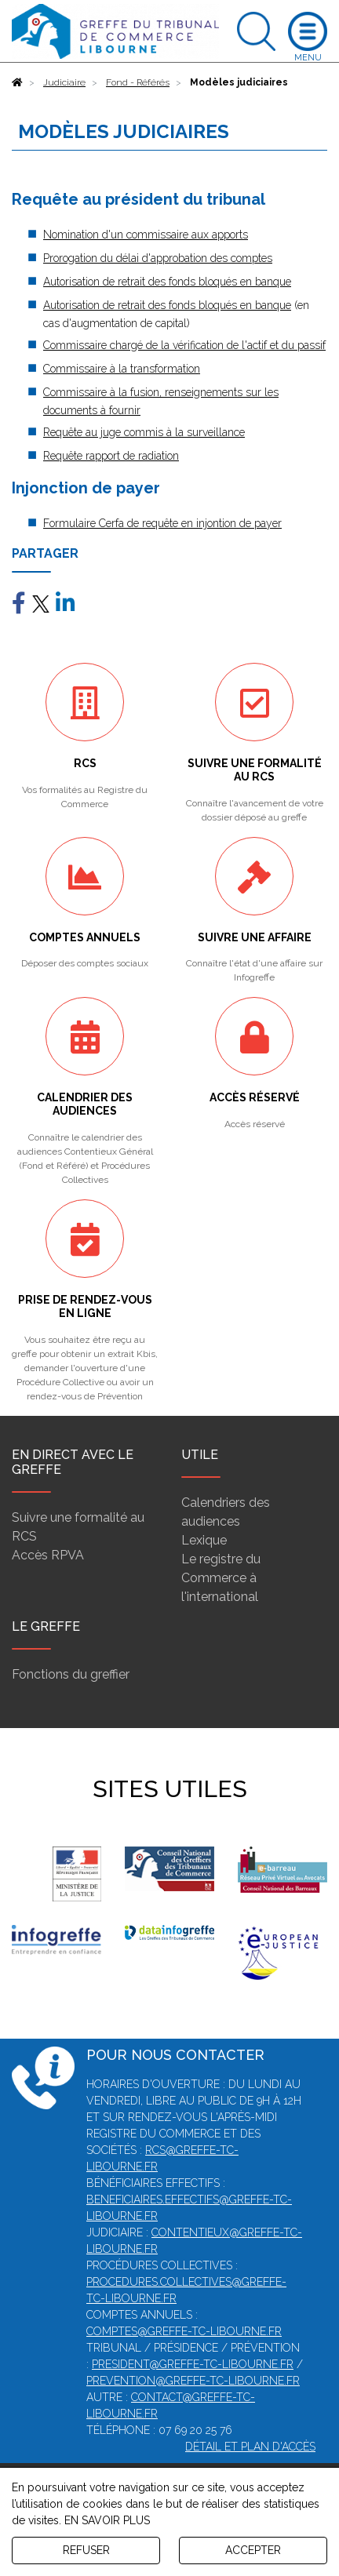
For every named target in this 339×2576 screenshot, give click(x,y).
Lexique (204, 1540)
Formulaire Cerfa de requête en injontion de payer (162, 523)
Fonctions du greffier (70, 1674)
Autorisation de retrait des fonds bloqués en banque (167, 281)
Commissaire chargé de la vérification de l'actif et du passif (184, 345)
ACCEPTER (253, 2550)
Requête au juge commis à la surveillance (144, 432)
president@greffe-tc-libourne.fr (192, 2364)
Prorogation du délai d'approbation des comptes (157, 258)
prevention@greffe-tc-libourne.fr (193, 2380)
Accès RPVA (48, 1555)
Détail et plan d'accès (250, 2446)
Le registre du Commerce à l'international (221, 1578)
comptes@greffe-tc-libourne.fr (184, 2331)
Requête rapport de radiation (111, 455)
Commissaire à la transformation (121, 368)
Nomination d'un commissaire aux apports (145, 234)
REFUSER (86, 2550)
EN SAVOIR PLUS (107, 2520)
